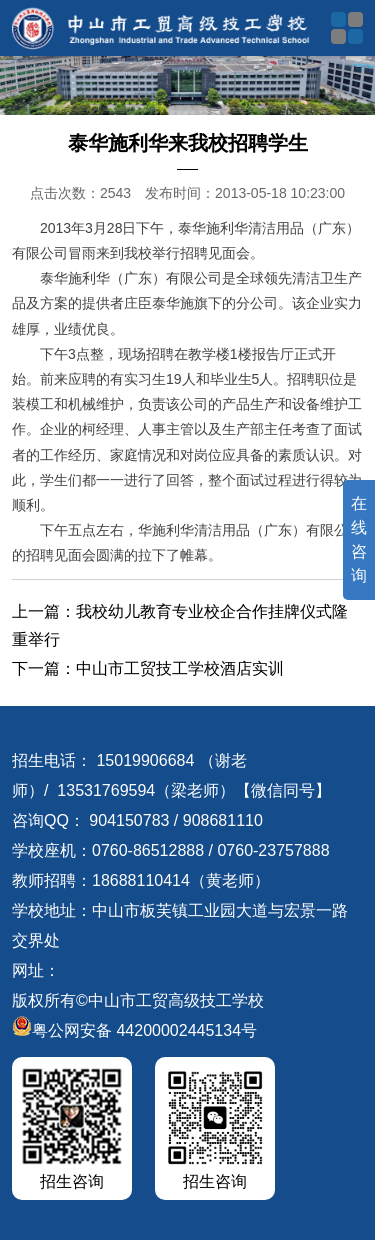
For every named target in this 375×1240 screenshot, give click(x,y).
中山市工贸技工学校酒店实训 (180, 668)
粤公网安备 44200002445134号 (134, 1030)
